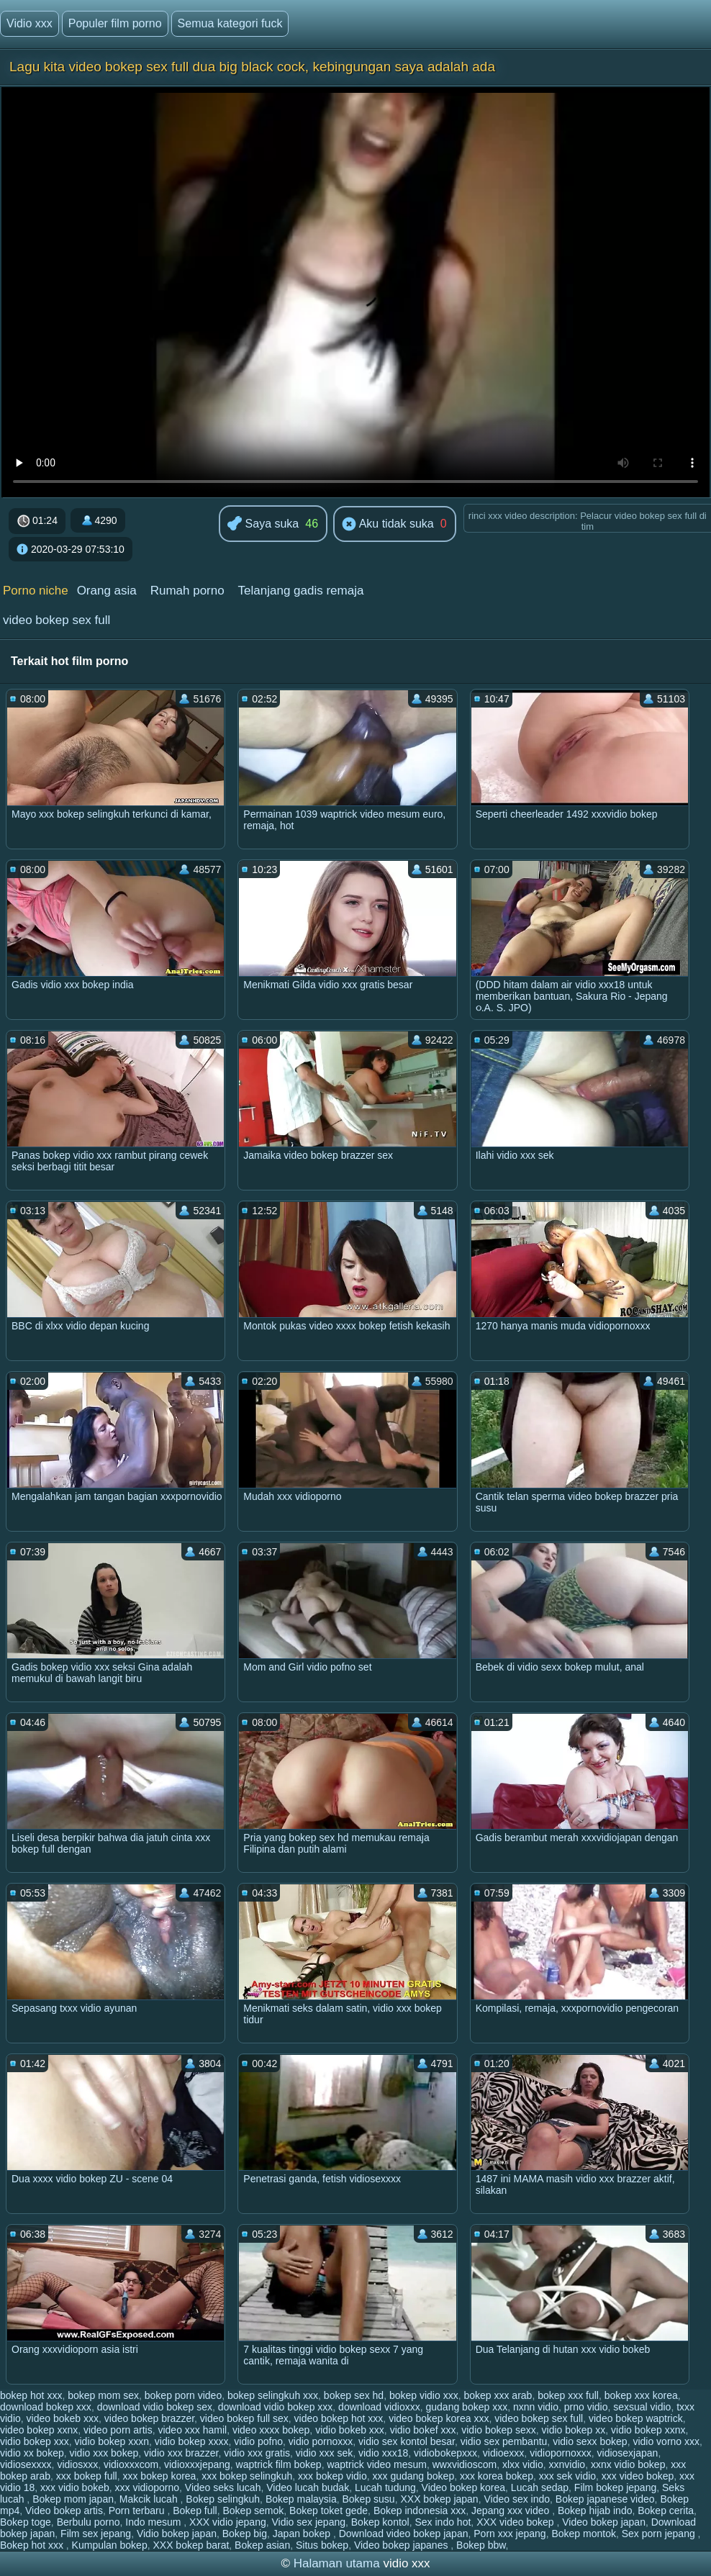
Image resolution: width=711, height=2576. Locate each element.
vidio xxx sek (324, 2453)
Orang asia (107, 590)
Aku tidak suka (388, 525)
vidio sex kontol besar (406, 2441)
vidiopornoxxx (561, 2453)
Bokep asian (262, 2545)
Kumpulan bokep (110, 2545)
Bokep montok (583, 2533)
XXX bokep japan (439, 2499)
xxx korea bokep (496, 2476)
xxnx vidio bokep (628, 2464)
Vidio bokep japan (177, 2533)
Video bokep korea (464, 2487)
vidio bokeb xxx (349, 2430)
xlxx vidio (522, 2464)
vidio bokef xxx (423, 2430)
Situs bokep (322, 2545)
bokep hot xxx (31, 2395)
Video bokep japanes (402, 2545)
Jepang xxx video (511, 2510)
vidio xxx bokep (104, 2453)
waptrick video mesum (377, 2464)
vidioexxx (504, 2453)
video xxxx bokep (270, 2430)
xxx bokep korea (159, 2476)
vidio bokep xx (574, 2430)
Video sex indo (517, 2499)
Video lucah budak (307, 2487)
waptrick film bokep (279, 2464)
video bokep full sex (244, 2418)
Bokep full (195, 2510)
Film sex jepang (95, 2533)
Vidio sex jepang (308, 2522)
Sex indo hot (443, 2522)
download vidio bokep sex (154, 2407)
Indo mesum (154, 2522)
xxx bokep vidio (332, 2476)
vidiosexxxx (26, 2464)
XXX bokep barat (191, 2545)
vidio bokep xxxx (192, 2441)
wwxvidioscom (465, 2464)
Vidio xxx (29, 23)
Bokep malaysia (301, 2499)
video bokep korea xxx (439, 2418)
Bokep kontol (380, 2522)
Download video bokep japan (403, 2533)
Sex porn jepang (660, 2533)
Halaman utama (337, 2563)
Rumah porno (187, 590)
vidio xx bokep (32, 2453)
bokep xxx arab (497, 2395)
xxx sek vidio (567, 2476)
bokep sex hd (354, 2395)
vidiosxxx (77, 2464)
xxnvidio (567, 2464)
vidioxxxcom (131, 2464)
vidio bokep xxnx (648, 2430)
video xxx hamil (192, 2430)
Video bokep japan (604, 2522)
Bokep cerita (666, 2510)
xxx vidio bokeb (74, 2487)
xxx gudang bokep (414, 2476)
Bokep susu (369, 2499)
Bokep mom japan (73, 2499)
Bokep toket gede (328, 2510)
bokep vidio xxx (423, 2395)
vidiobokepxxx (445, 2453)
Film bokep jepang (615, 2487)
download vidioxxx (379, 2407)
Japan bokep (303, 2533)
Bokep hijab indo (595, 2510)
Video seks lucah (223, 2487)
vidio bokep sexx (498, 2430)
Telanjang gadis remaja (301, 590)
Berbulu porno (88, 2522)
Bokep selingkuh (223, 2499)
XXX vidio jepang (227, 2522)
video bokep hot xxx (339, 2418)
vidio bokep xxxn (112, 2441)
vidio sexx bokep (590, 2441)
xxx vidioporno (147, 2487)
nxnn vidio (535, 2407)
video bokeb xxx (63, 2418)
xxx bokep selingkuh (246, 2476)
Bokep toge (25, 2522)
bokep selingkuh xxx (272, 2395)
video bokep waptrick (636, 2418)
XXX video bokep (516, 2522)
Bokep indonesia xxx (419, 2510)
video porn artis (118, 2430)
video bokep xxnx (39, 2430)
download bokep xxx (45, 2407)
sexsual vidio (642, 2407)
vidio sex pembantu (504, 2441)
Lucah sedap (540, 2487)
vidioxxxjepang (197, 2464)
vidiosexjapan (627, 2453)
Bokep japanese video (605, 2499)
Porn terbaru (138, 2510)
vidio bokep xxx (34, 2441)
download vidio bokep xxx (275, 2407)
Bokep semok (253, 2510)
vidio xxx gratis (257, 2453)
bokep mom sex (103, 2395)
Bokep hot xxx (33, 2545)
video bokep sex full (56, 620)
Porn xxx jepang (509, 2533)
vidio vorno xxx (666, 2441)
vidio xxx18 (383, 2453)
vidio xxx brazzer (181, 2453)
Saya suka (263, 524)
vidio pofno (258, 2441)
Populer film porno (115, 23)
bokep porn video (183, 2395)
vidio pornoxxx (321, 2441)
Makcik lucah (150, 2499)
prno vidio (586, 2407)
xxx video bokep (638, 2476)
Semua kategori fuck (230, 23)
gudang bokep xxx (467, 2407)
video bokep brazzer (149, 2418)
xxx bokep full (86, 2476)
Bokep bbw (481, 2545)
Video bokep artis (64, 2510)
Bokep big (244, 2533)
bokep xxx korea (641, 2395)
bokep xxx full (568, 2395)
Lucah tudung (385, 2487)
